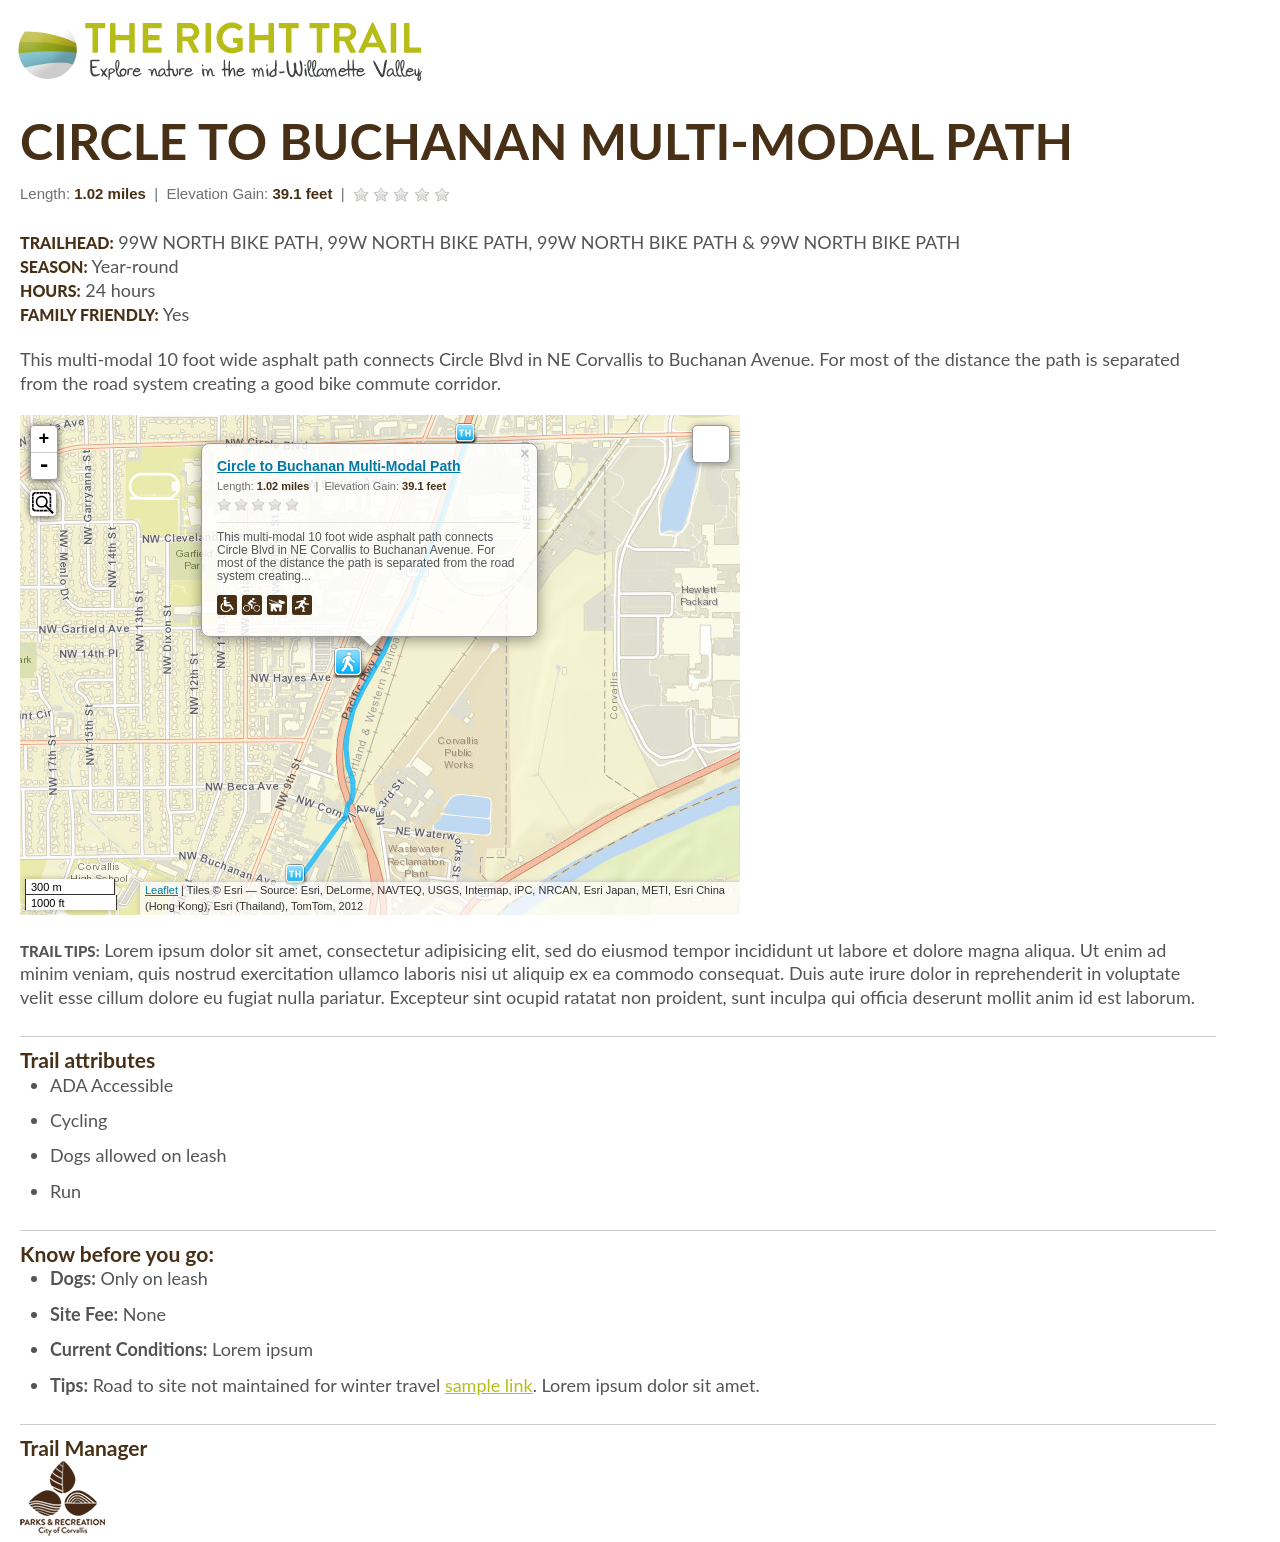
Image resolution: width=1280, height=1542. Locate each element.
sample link (489, 1385)
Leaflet (161, 890)
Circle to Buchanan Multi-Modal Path (338, 466)
